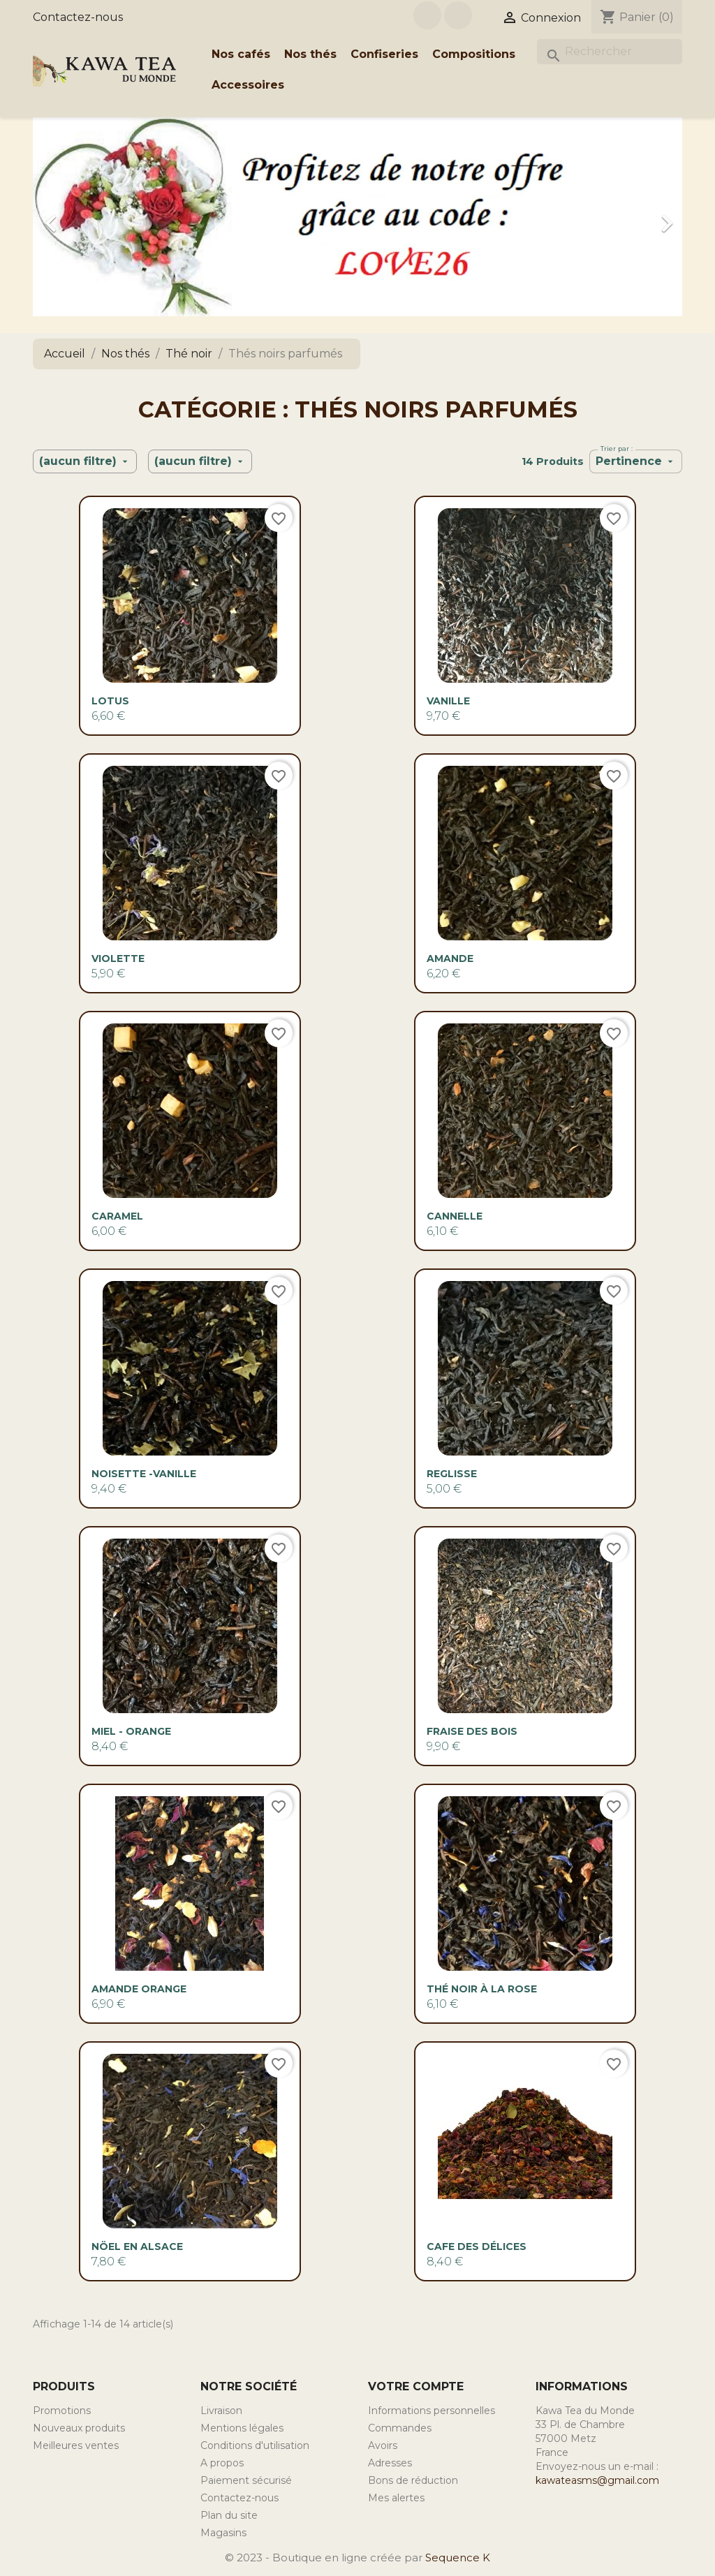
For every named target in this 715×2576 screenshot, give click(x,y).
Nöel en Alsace (137, 2246)
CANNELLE (454, 1216)
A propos (222, 2463)
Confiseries (384, 54)
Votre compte (416, 2386)
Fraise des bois (472, 1731)
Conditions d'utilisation (254, 2445)
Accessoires (248, 84)
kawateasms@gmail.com (597, 2480)
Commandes (400, 2428)
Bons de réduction (413, 2480)
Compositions (473, 54)
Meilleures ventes (76, 2445)
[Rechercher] (609, 51)
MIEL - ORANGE (131, 1731)
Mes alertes (396, 2498)
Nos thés (310, 54)
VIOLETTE (118, 958)
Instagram (458, 15)
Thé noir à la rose (482, 1989)
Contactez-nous (78, 17)
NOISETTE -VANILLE (143, 1473)
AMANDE (450, 958)
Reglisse (452, 1473)
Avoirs (382, 2445)
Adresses (390, 2463)
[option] (357, 216)
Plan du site (229, 2515)
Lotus (110, 701)
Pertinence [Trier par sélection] (636, 461)
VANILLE (448, 701)
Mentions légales (241, 2428)
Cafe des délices (476, 2246)
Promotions (62, 2410)
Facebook (427, 15)
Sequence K (457, 2557)
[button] (82, 216)
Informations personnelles (431, 2410)
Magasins (223, 2532)
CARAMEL (117, 1216)
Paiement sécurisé (246, 2480)
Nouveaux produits (79, 2428)
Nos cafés (241, 54)
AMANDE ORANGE (138, 1989)
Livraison (221, 2410)
